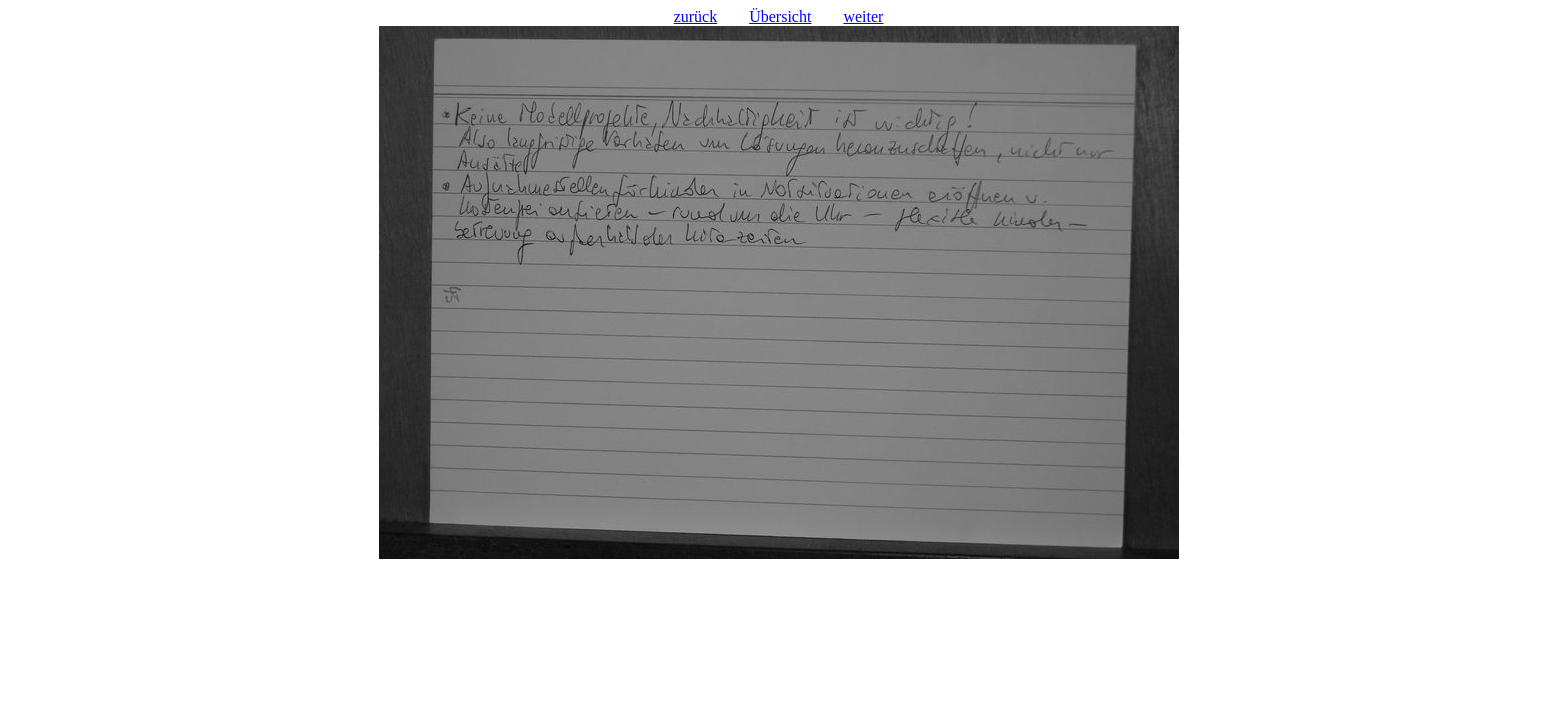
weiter (863, 16)
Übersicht (780, 16)
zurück (696, 16)
